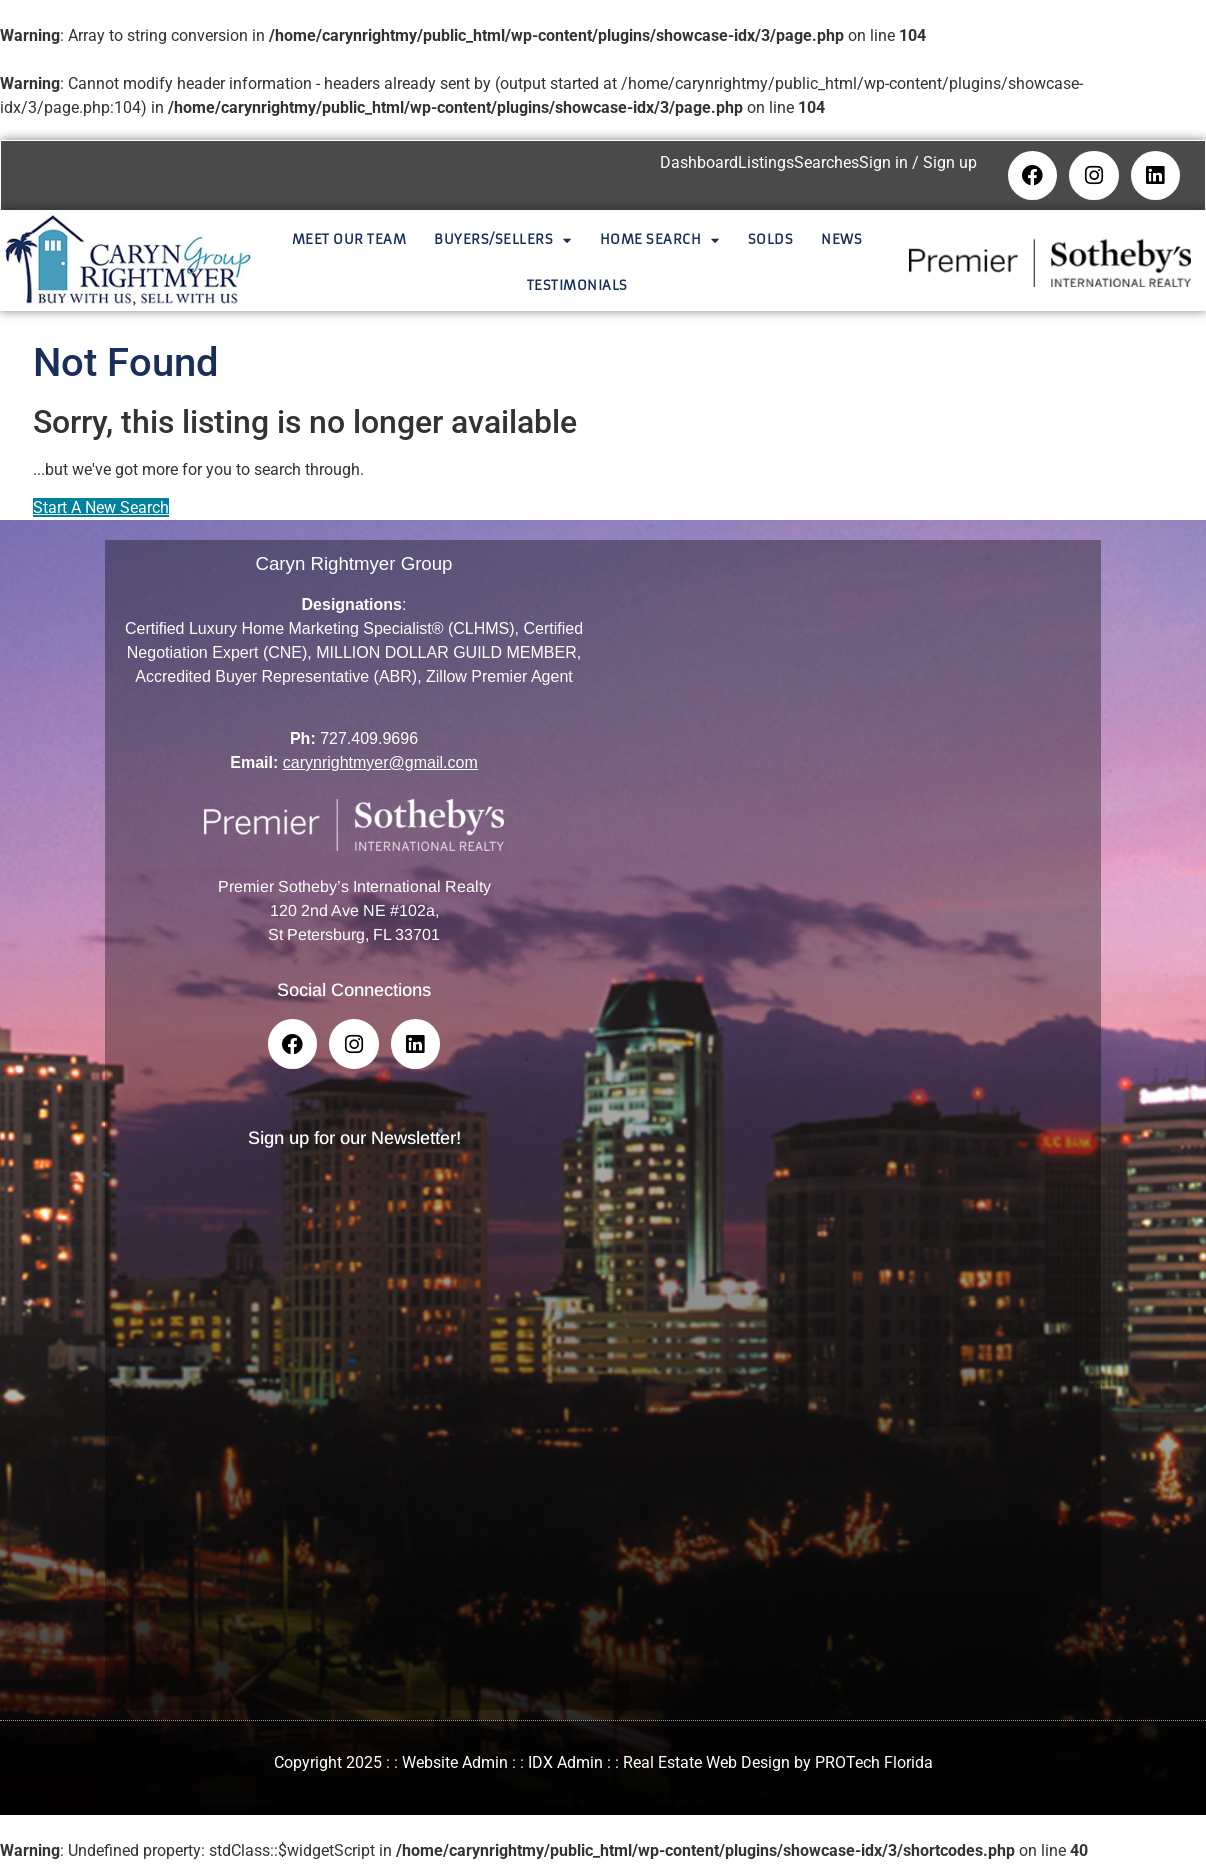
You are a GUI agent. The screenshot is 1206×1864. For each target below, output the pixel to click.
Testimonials (577, 286)
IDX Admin (565, 1764)
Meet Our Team (349, 240)
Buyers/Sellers (503, 241)
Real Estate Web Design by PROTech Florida (778, 1764)
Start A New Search (101, 508)
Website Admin (455, 1764)
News (841, 240)
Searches (826, 162)
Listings (766, 162)
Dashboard (699, 162)
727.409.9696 (369, 739)
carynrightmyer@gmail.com (380, 763)
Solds (771, 240)
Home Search (660, 241)
